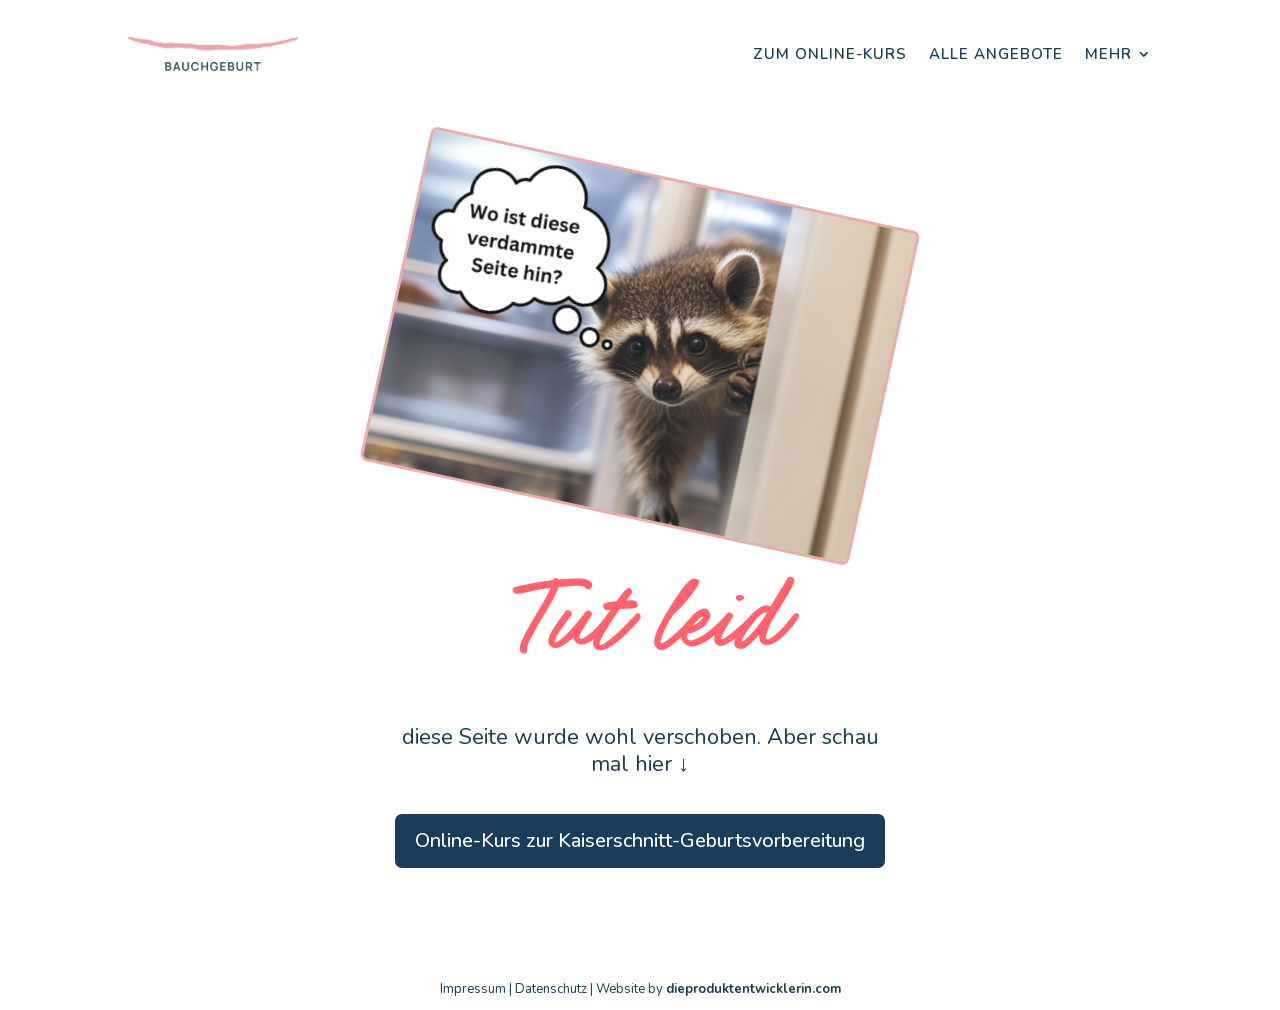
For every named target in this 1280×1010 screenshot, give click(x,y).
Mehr (1108, 54)
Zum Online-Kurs (830, 54)
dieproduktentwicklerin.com (753, 989)
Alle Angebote (996, 54)
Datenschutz (551, 989)
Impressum (473, 989)
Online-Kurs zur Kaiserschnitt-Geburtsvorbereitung (640, 840)
